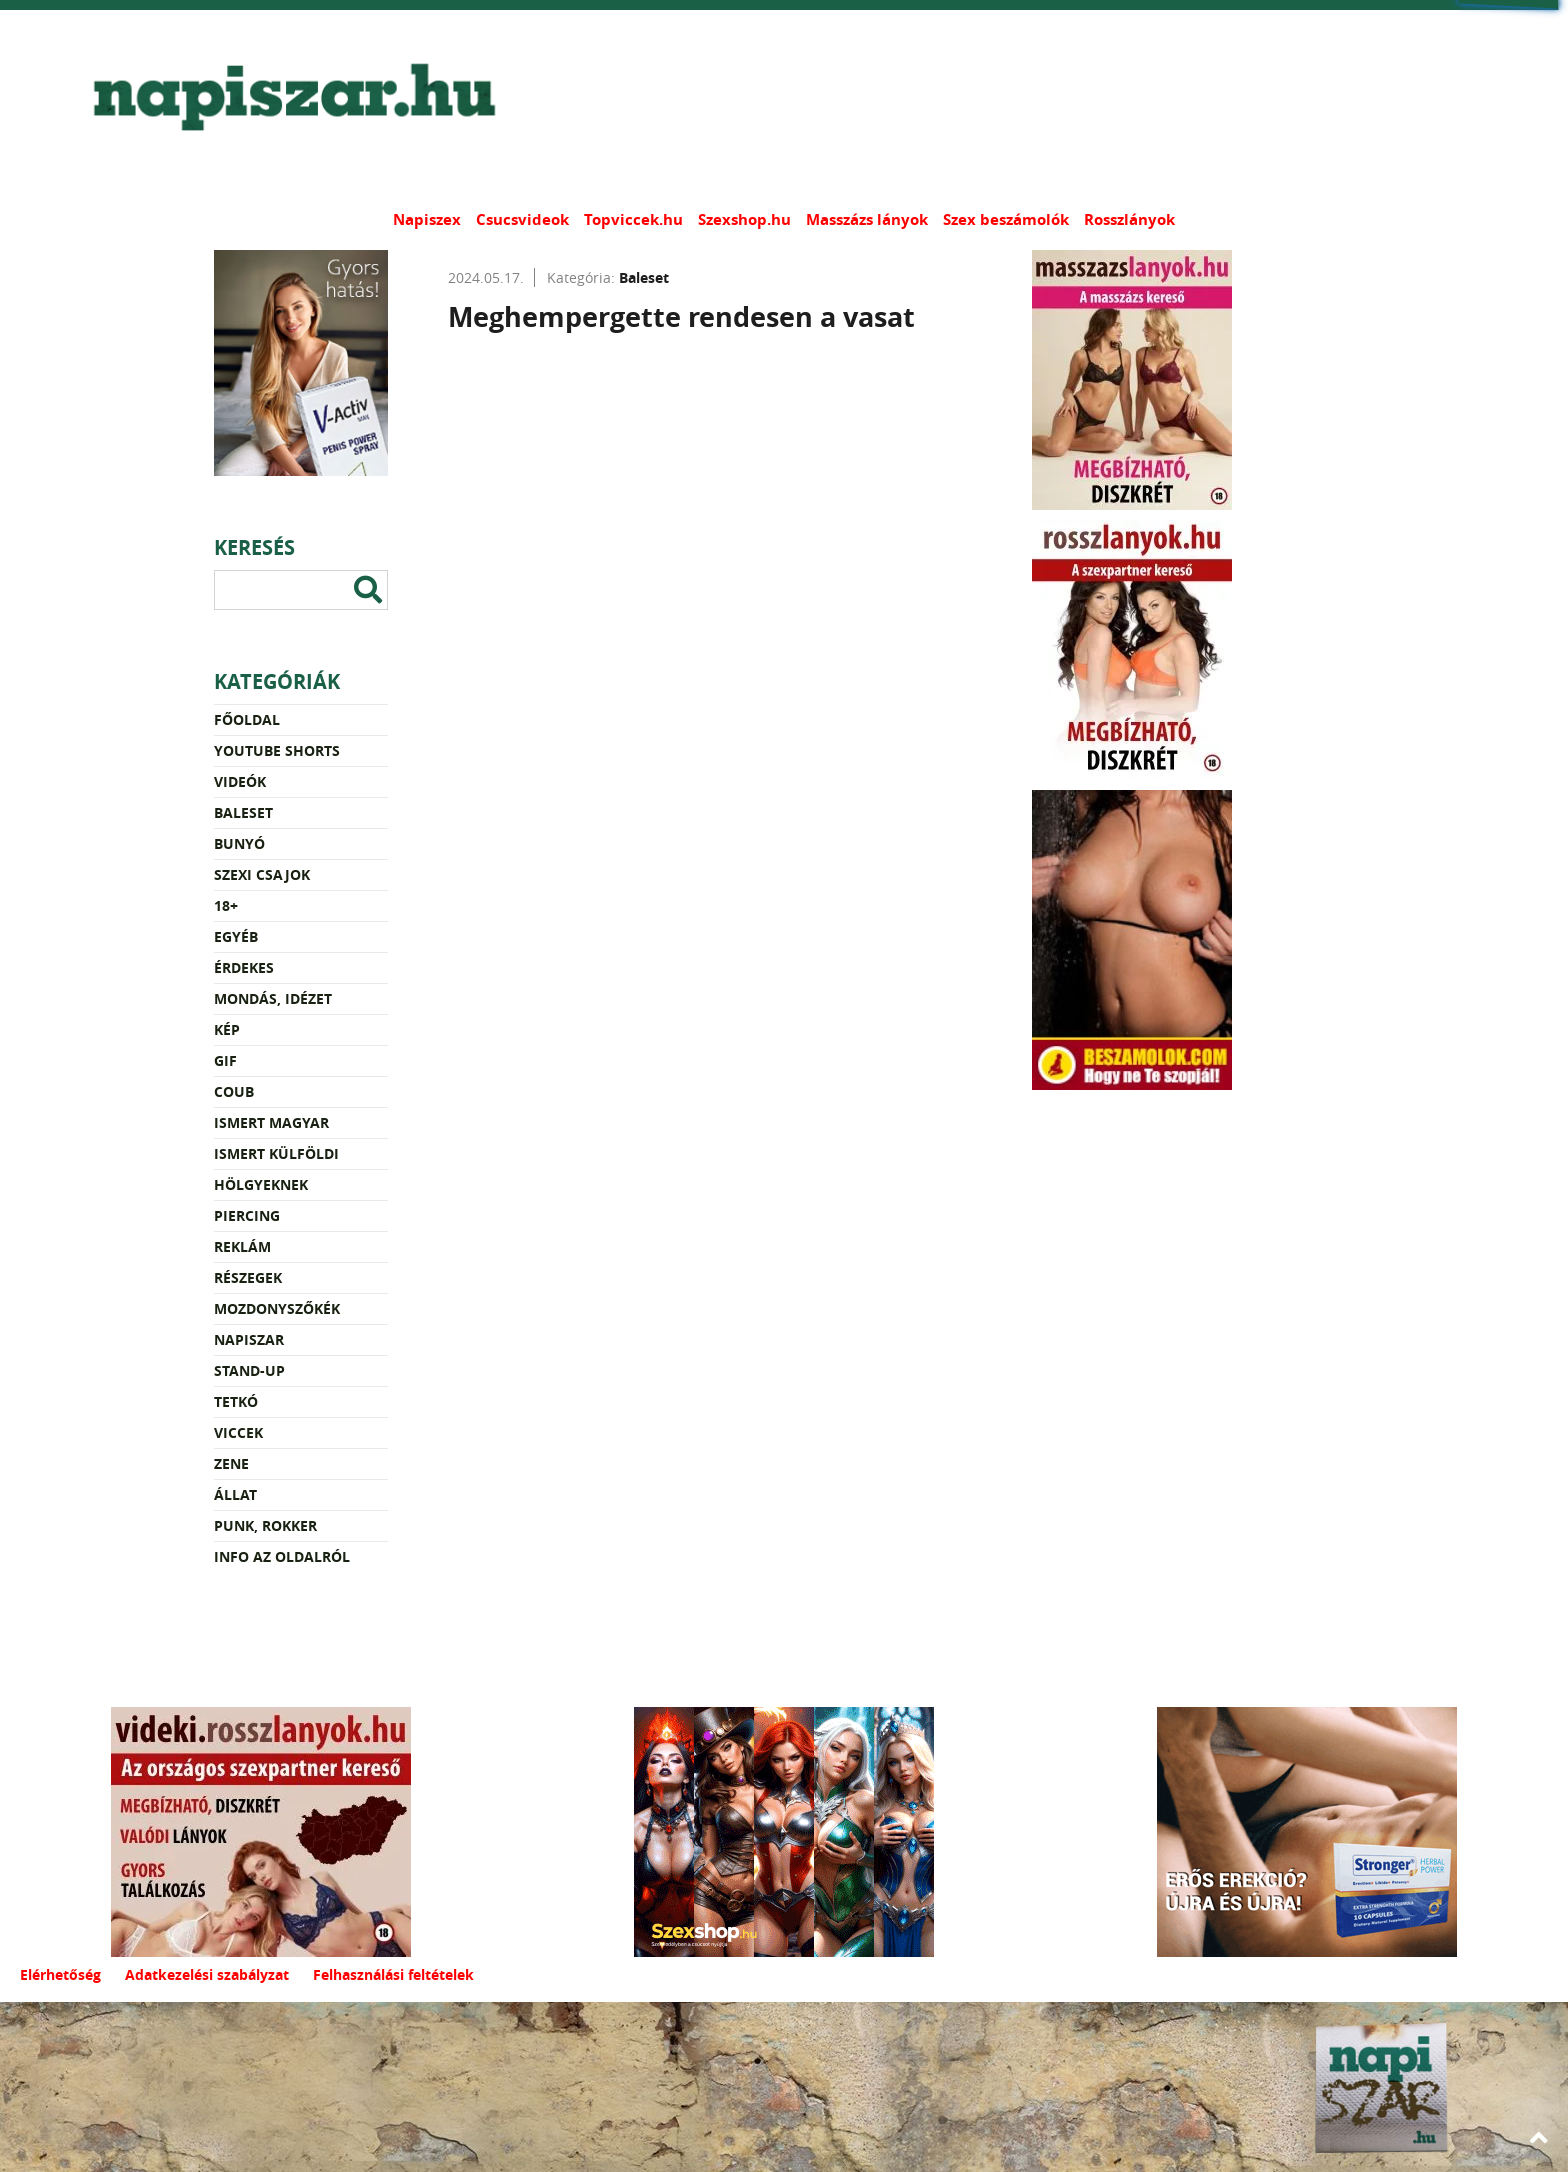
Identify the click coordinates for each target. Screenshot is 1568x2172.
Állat (235, 1494)
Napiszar (249, 1339)
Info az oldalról (282, 1556)
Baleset (243, 812)
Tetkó (236, 1401)
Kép (227, 1029)
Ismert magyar (271, 1122)
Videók (240, 781)
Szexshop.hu (744, 219)
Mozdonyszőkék (277, 1308)
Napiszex (427, 219)
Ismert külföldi (276, 1153)
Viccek (238, 1432)
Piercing (247, 1215)
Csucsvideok (522, 219)
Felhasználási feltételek (393, 1974)
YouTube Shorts (277, 750)
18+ (226, 905)
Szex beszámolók (1006, 219)
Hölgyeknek (261, 1184)
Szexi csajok (262, 874)
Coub (234, 1091)
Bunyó (239, 843)
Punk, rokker (265, 1525)
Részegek (248, 1277)
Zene (231, 1463)
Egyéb (236, 936)
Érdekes (244, 967)
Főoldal (247, 719)
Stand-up (249, 1370)
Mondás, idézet (273, 998)
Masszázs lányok (867, 219)
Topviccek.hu (633, 219)
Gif (225, 1060)
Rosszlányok (1129, 219)
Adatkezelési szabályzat (207, 1974)
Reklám (242, 1246)
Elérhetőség (60, 1974)
